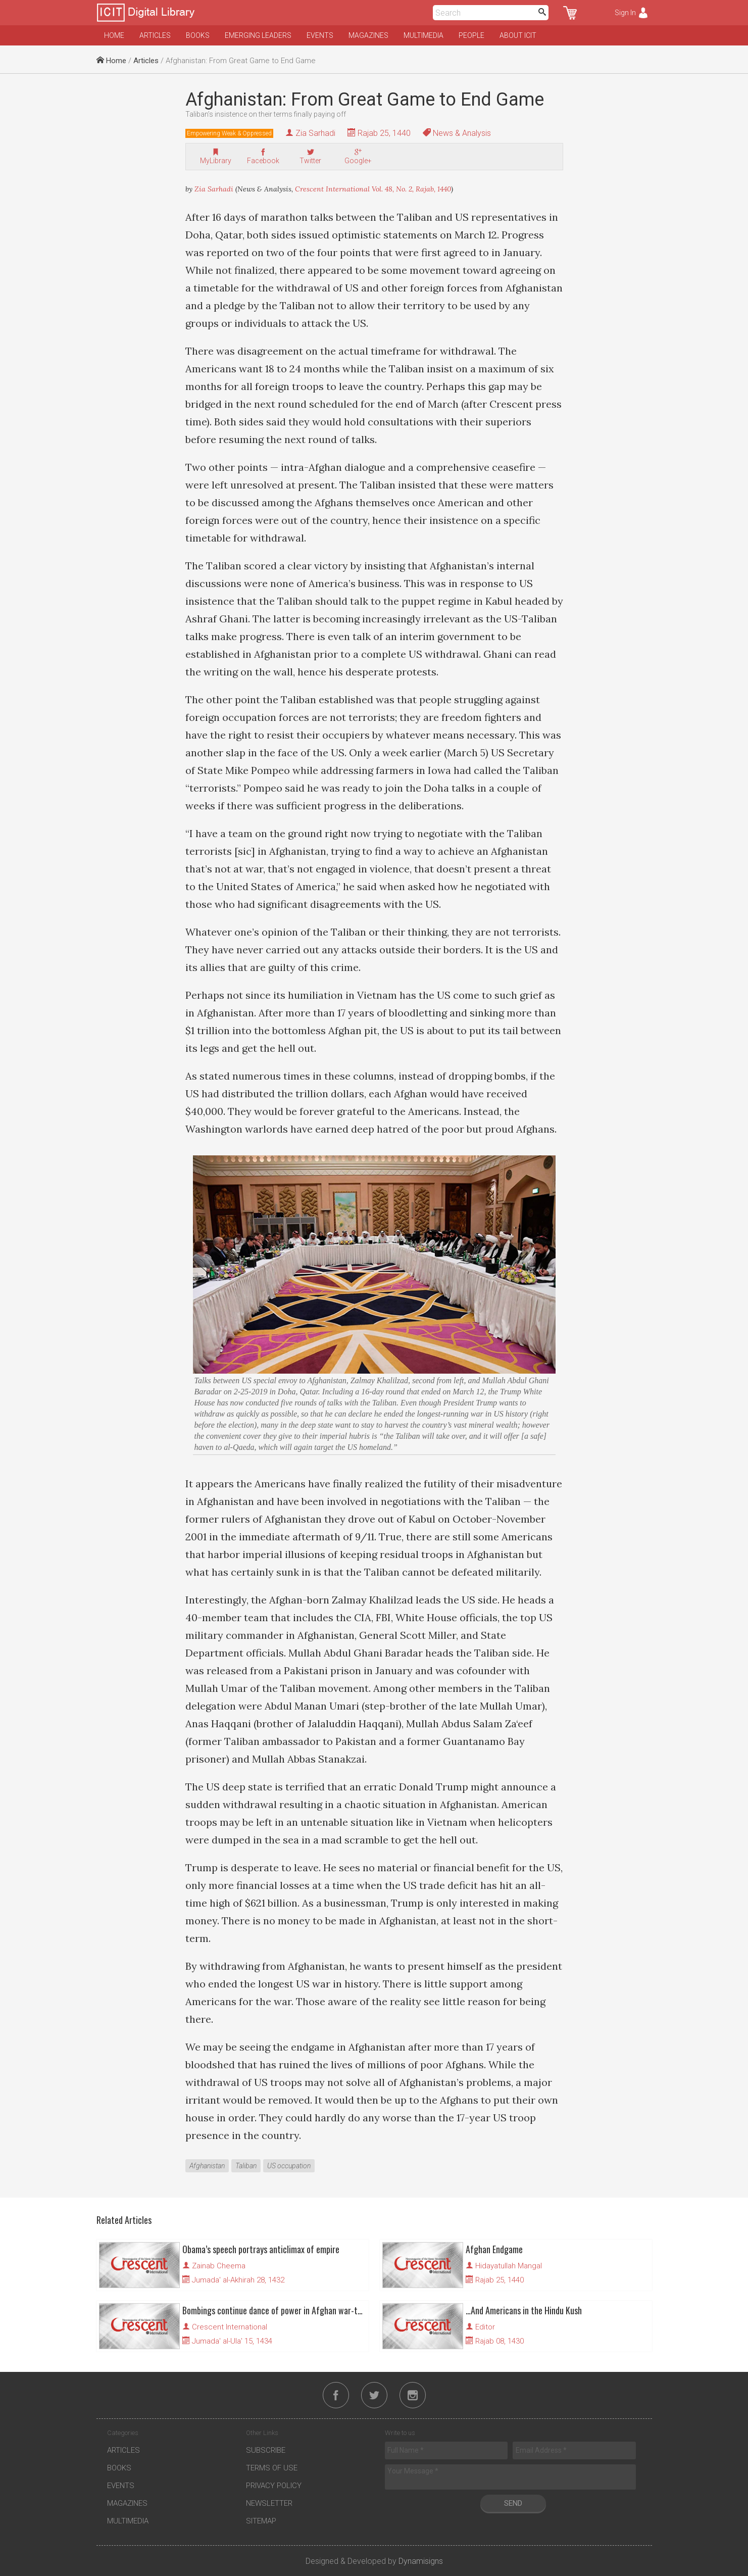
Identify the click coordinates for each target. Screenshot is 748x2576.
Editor (485, 2326)
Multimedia (423, 35)
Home (114, 35)
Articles (155, 35)
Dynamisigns (420, 2561)
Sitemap (261, 2520)
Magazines (368, 35)
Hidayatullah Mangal (508, 2265)
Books (198, 35)
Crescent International (229, 2326)
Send (513, 2503)
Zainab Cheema (218, 2265)
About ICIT (518, 35)
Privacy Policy (274, 2485)
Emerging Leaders (258, 35)
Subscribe (265, 2450)
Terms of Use (271, 2467)
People (471, 35)
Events (320, 35)
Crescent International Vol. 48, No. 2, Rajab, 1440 (373, 188)
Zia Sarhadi (315, 133)
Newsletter (269, 2503)
